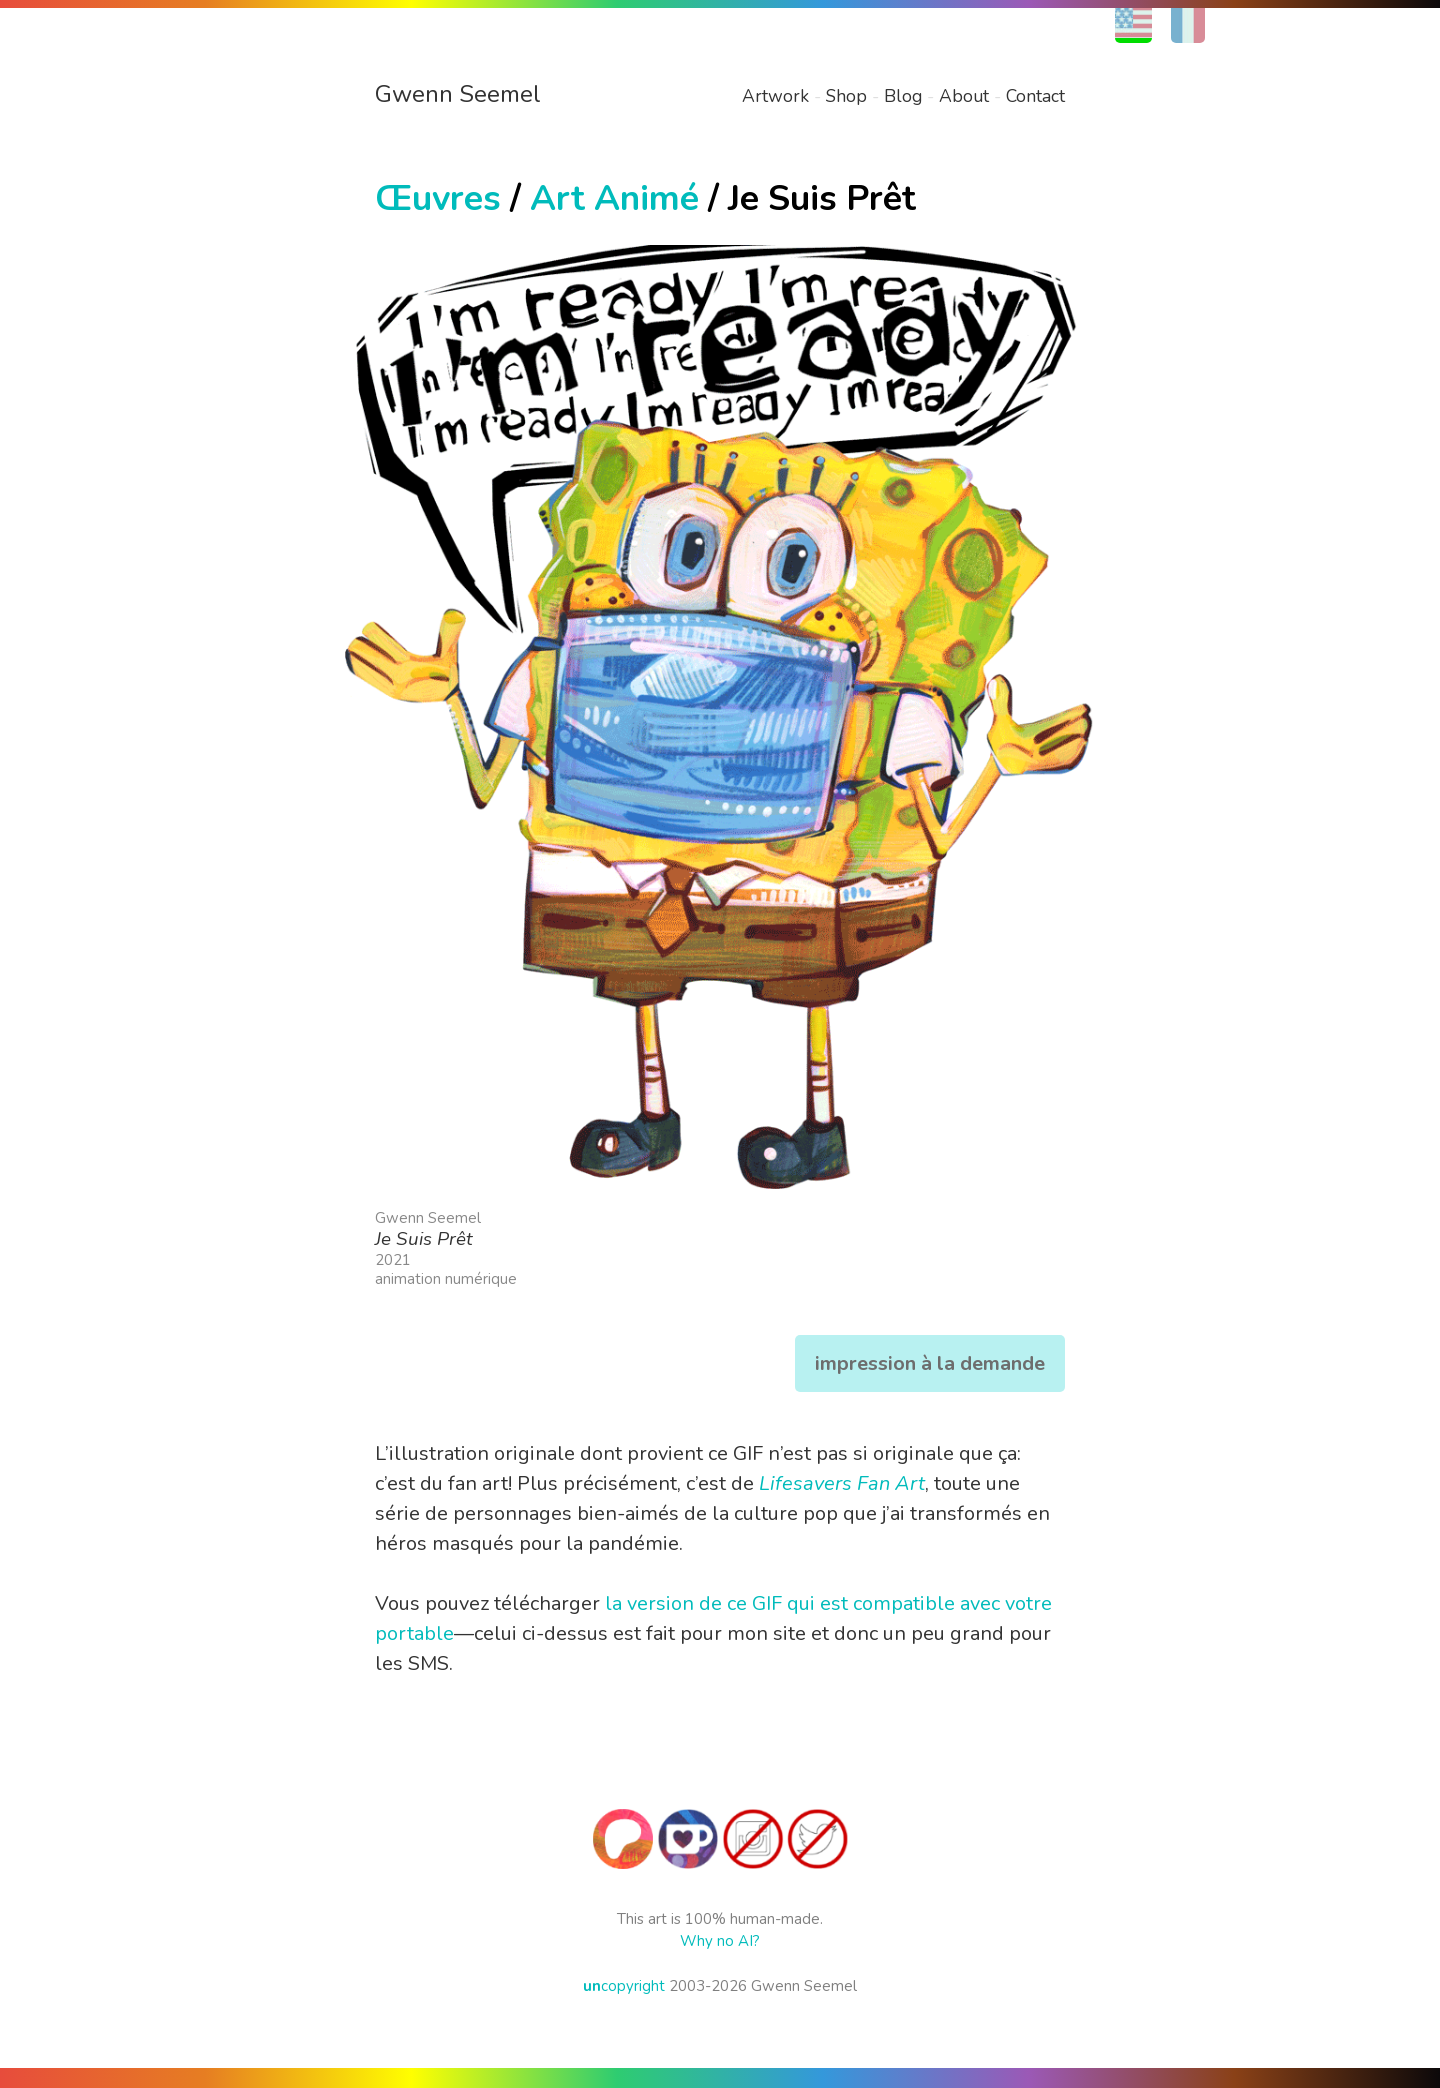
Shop (846, 96)
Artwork (775, 96)
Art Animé (614, 198)
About (964, 96)
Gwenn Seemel (458, 94)
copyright (624, 1986)
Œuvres (438, 198)
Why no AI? (720, 1941)
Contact (1035, 96)
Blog (903, 96)
